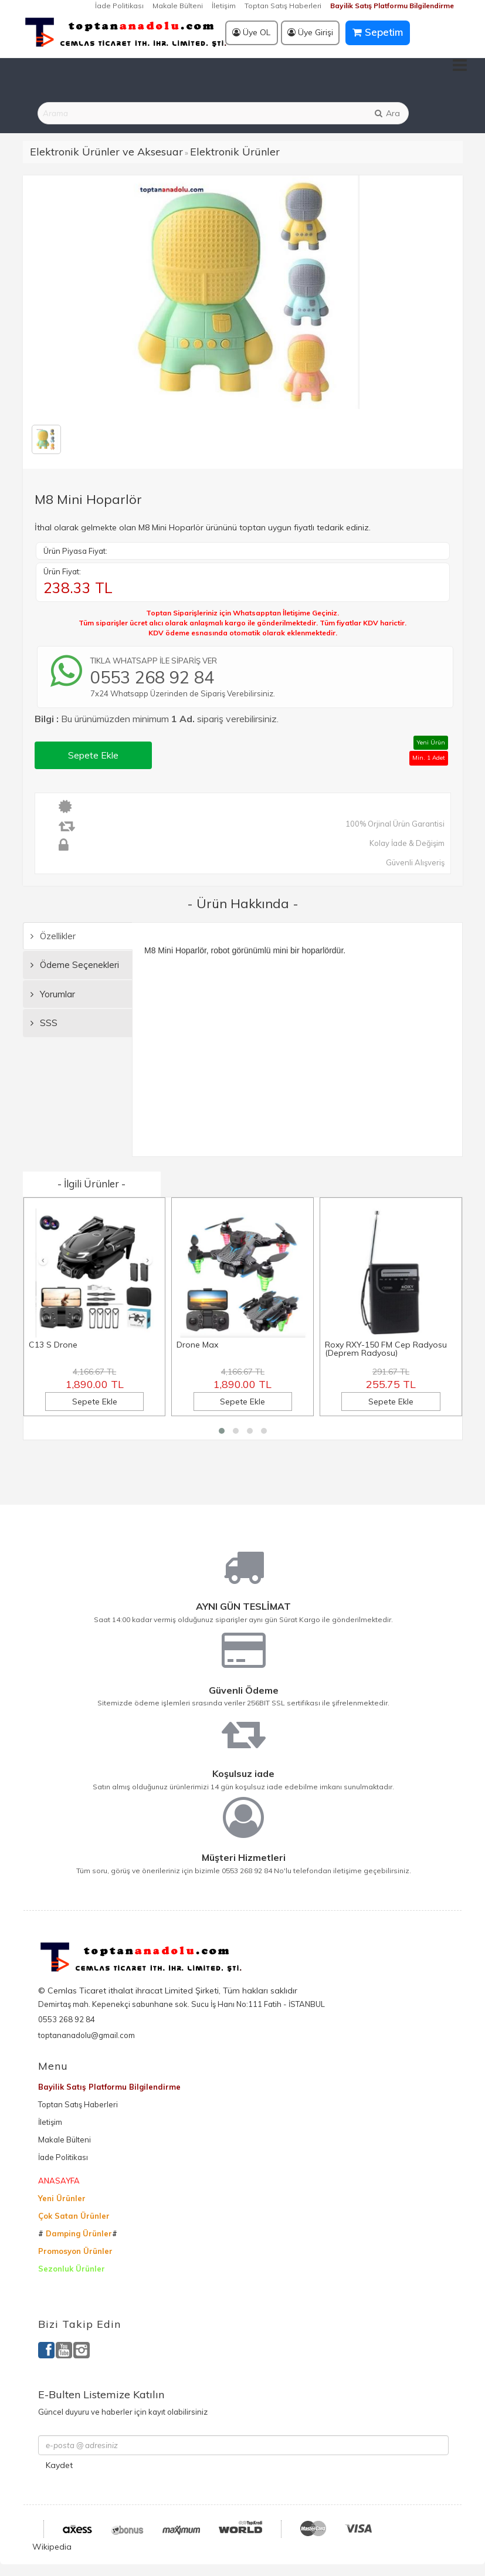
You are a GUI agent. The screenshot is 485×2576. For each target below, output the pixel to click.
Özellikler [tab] (53, 936)
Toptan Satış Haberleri (283, 5)
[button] (222, 1431)
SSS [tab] (43, 1022)
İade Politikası (119, 5)
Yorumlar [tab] (52, 994)
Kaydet (59, 2465)
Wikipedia (52, 2546)
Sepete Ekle (93, 755)
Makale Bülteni (177, 5)
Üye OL (251, 32)
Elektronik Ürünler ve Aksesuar (106, 151)
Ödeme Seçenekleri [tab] (74, 964)
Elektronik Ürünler (235, 151)
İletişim (224, 5)
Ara (386, 113)
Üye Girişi (310, 32)
